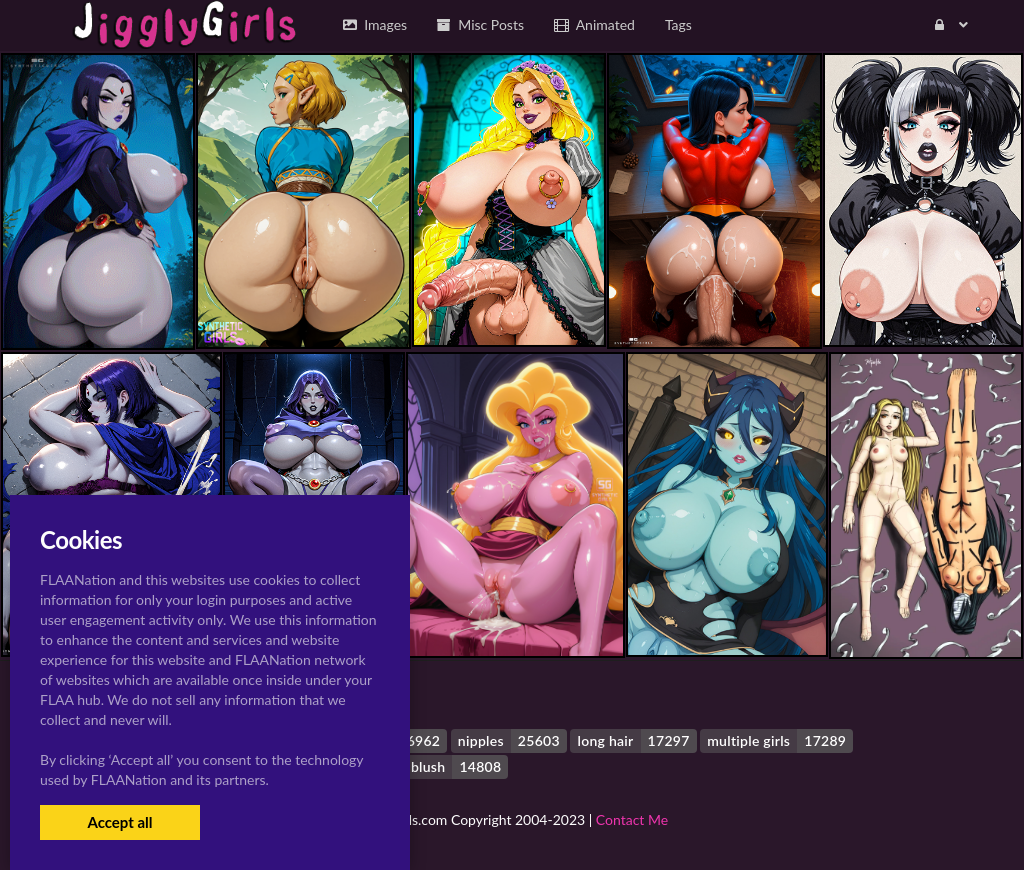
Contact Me (632, 819)
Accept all (119, 822)
